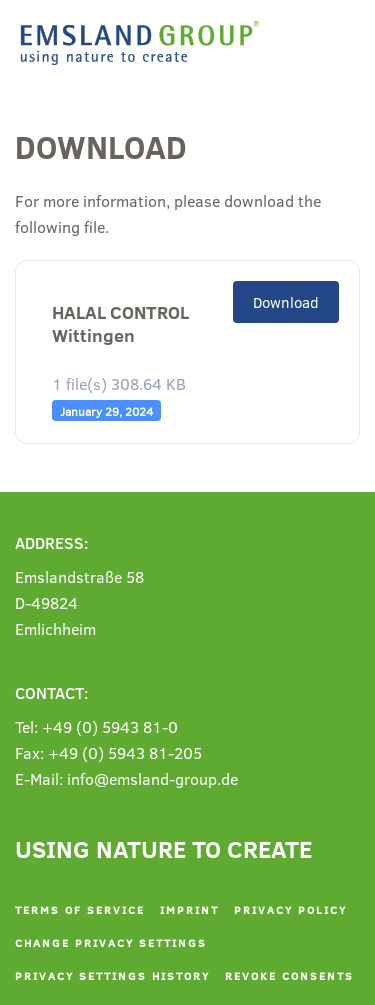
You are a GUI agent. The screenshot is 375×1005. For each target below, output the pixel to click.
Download (286, 302)
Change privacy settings (111, 942)
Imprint (189, 909)
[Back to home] (145, 43)
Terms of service (80, 909)
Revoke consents (289, 975)
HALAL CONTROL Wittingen (120, 324)
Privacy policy (290, 909)
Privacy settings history (112, 975)
